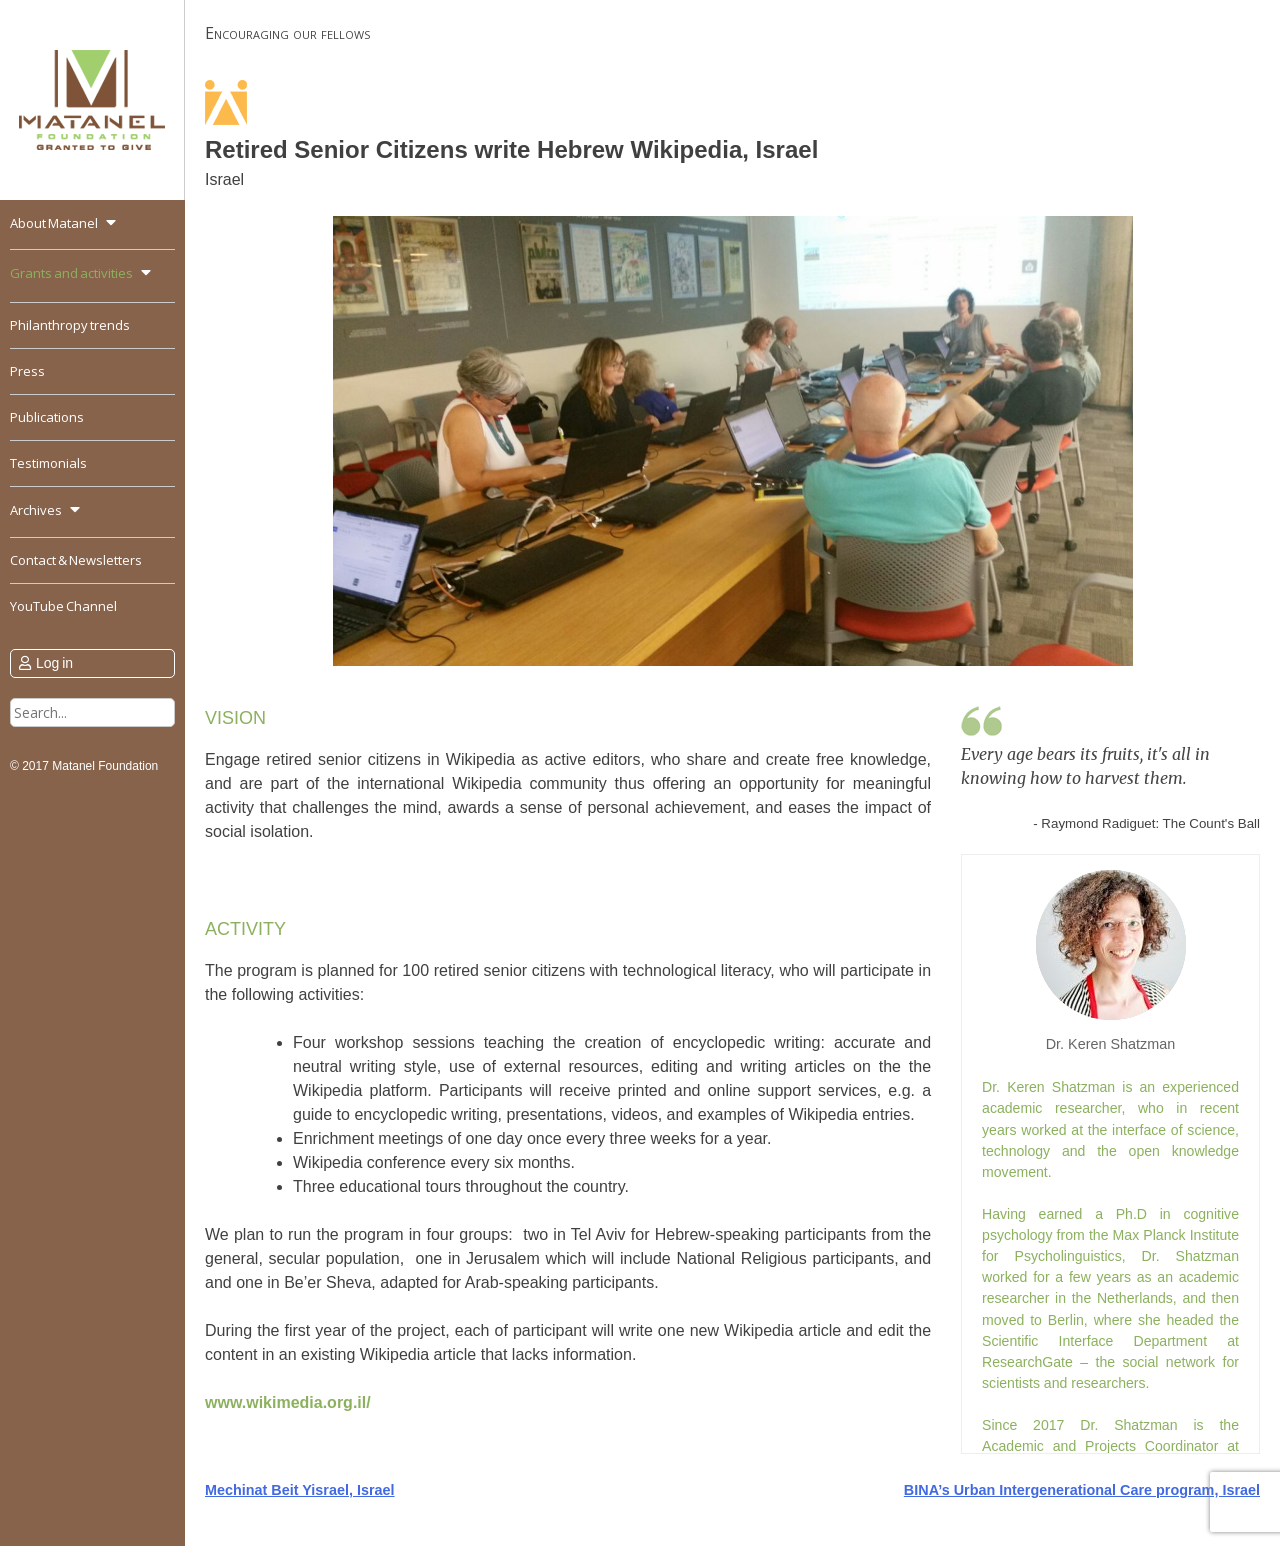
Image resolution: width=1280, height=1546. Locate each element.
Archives (36, 510)
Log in (54, 663)
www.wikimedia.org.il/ (288, 1402)
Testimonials (48, 463)
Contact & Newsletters (76, 560)
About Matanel (54, 223)
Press (27, 371)
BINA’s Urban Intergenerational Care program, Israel (1082, 1490)
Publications (47, 417)
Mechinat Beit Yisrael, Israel (300, 1490)
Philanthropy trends (70, 325)
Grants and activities (71, 273)
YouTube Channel (63, 606)
